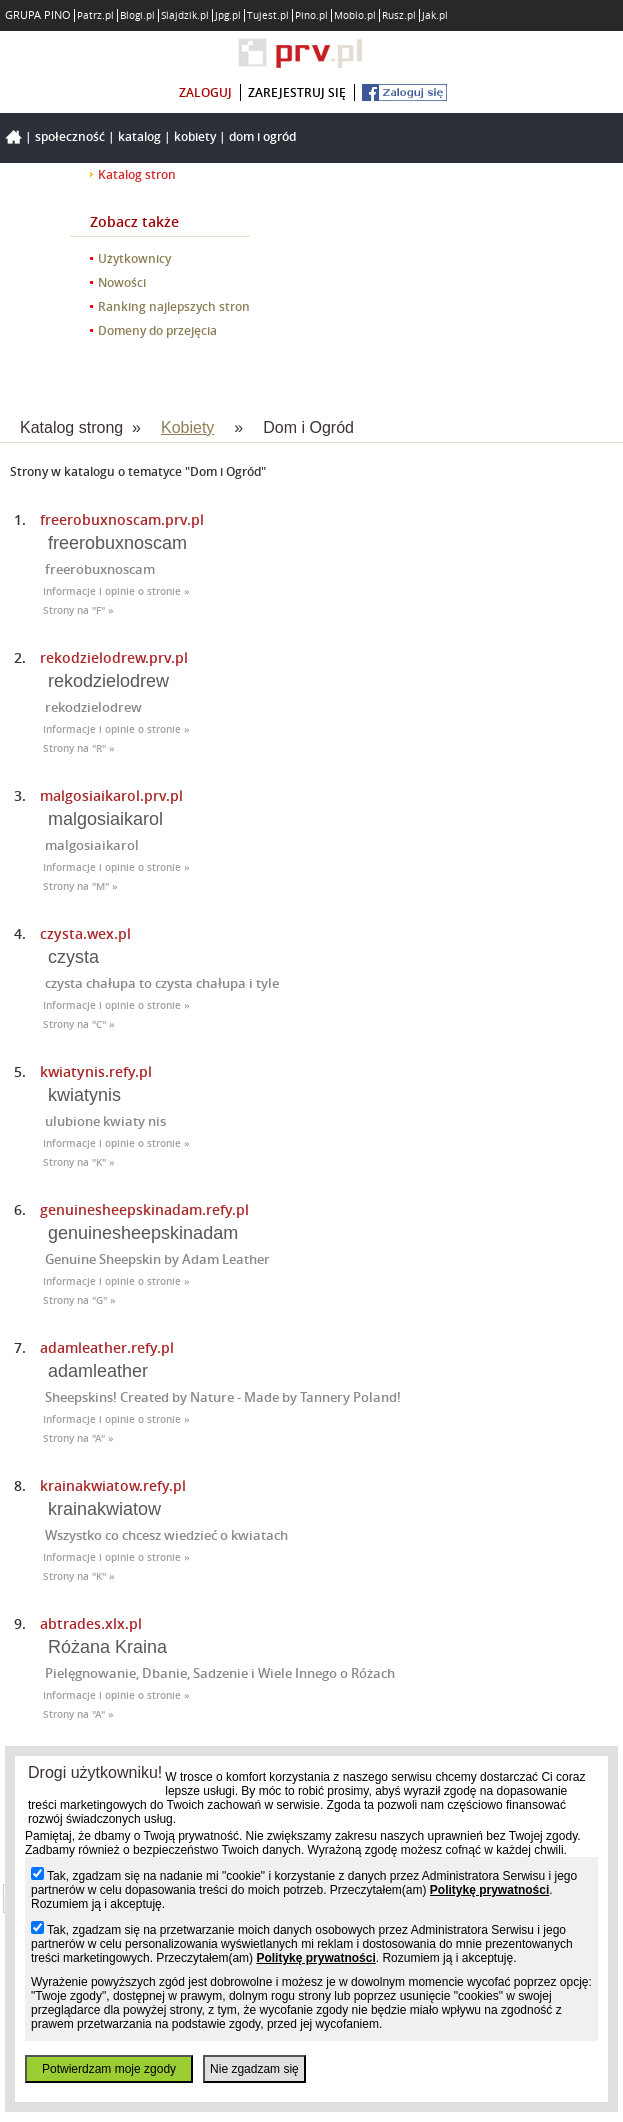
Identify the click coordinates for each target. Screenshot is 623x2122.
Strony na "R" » (79, 748)
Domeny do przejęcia (157, 330)
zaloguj (205, 92)
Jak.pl (435, 15)
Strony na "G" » (79, 1300)
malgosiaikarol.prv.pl (111, 795)
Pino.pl (311, 15)
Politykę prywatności (489, 1890)
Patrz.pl (95, 15)
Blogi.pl (137, 15)
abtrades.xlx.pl (91, 1623)
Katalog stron (137, 174)
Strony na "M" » (80, 886)
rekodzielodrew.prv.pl (114, 657)
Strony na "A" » (78, 1438)
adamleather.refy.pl (107, 1347)
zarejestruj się (297, 92)
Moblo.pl (355, 15)
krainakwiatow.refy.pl (113, 1485)
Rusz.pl (399, 15)
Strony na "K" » (79, 1162)
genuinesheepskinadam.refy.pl (144, 1209)
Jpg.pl (228, 15)
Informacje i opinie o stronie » (116, 591)
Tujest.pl (268, 15)
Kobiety (195, 136)
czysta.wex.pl (85, 933)
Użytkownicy (134, 258)
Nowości (122, 282)
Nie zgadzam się (254, 2069)
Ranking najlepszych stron (174, 306)
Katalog (139, 136)
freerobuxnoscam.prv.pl (122, 519)
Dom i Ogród (262, 136)
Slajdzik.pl (185, 15)
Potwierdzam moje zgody (109, 2069)
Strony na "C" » (79, 1024)
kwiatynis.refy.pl (96, 1071)
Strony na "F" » (78, 610)
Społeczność (70, 136)
